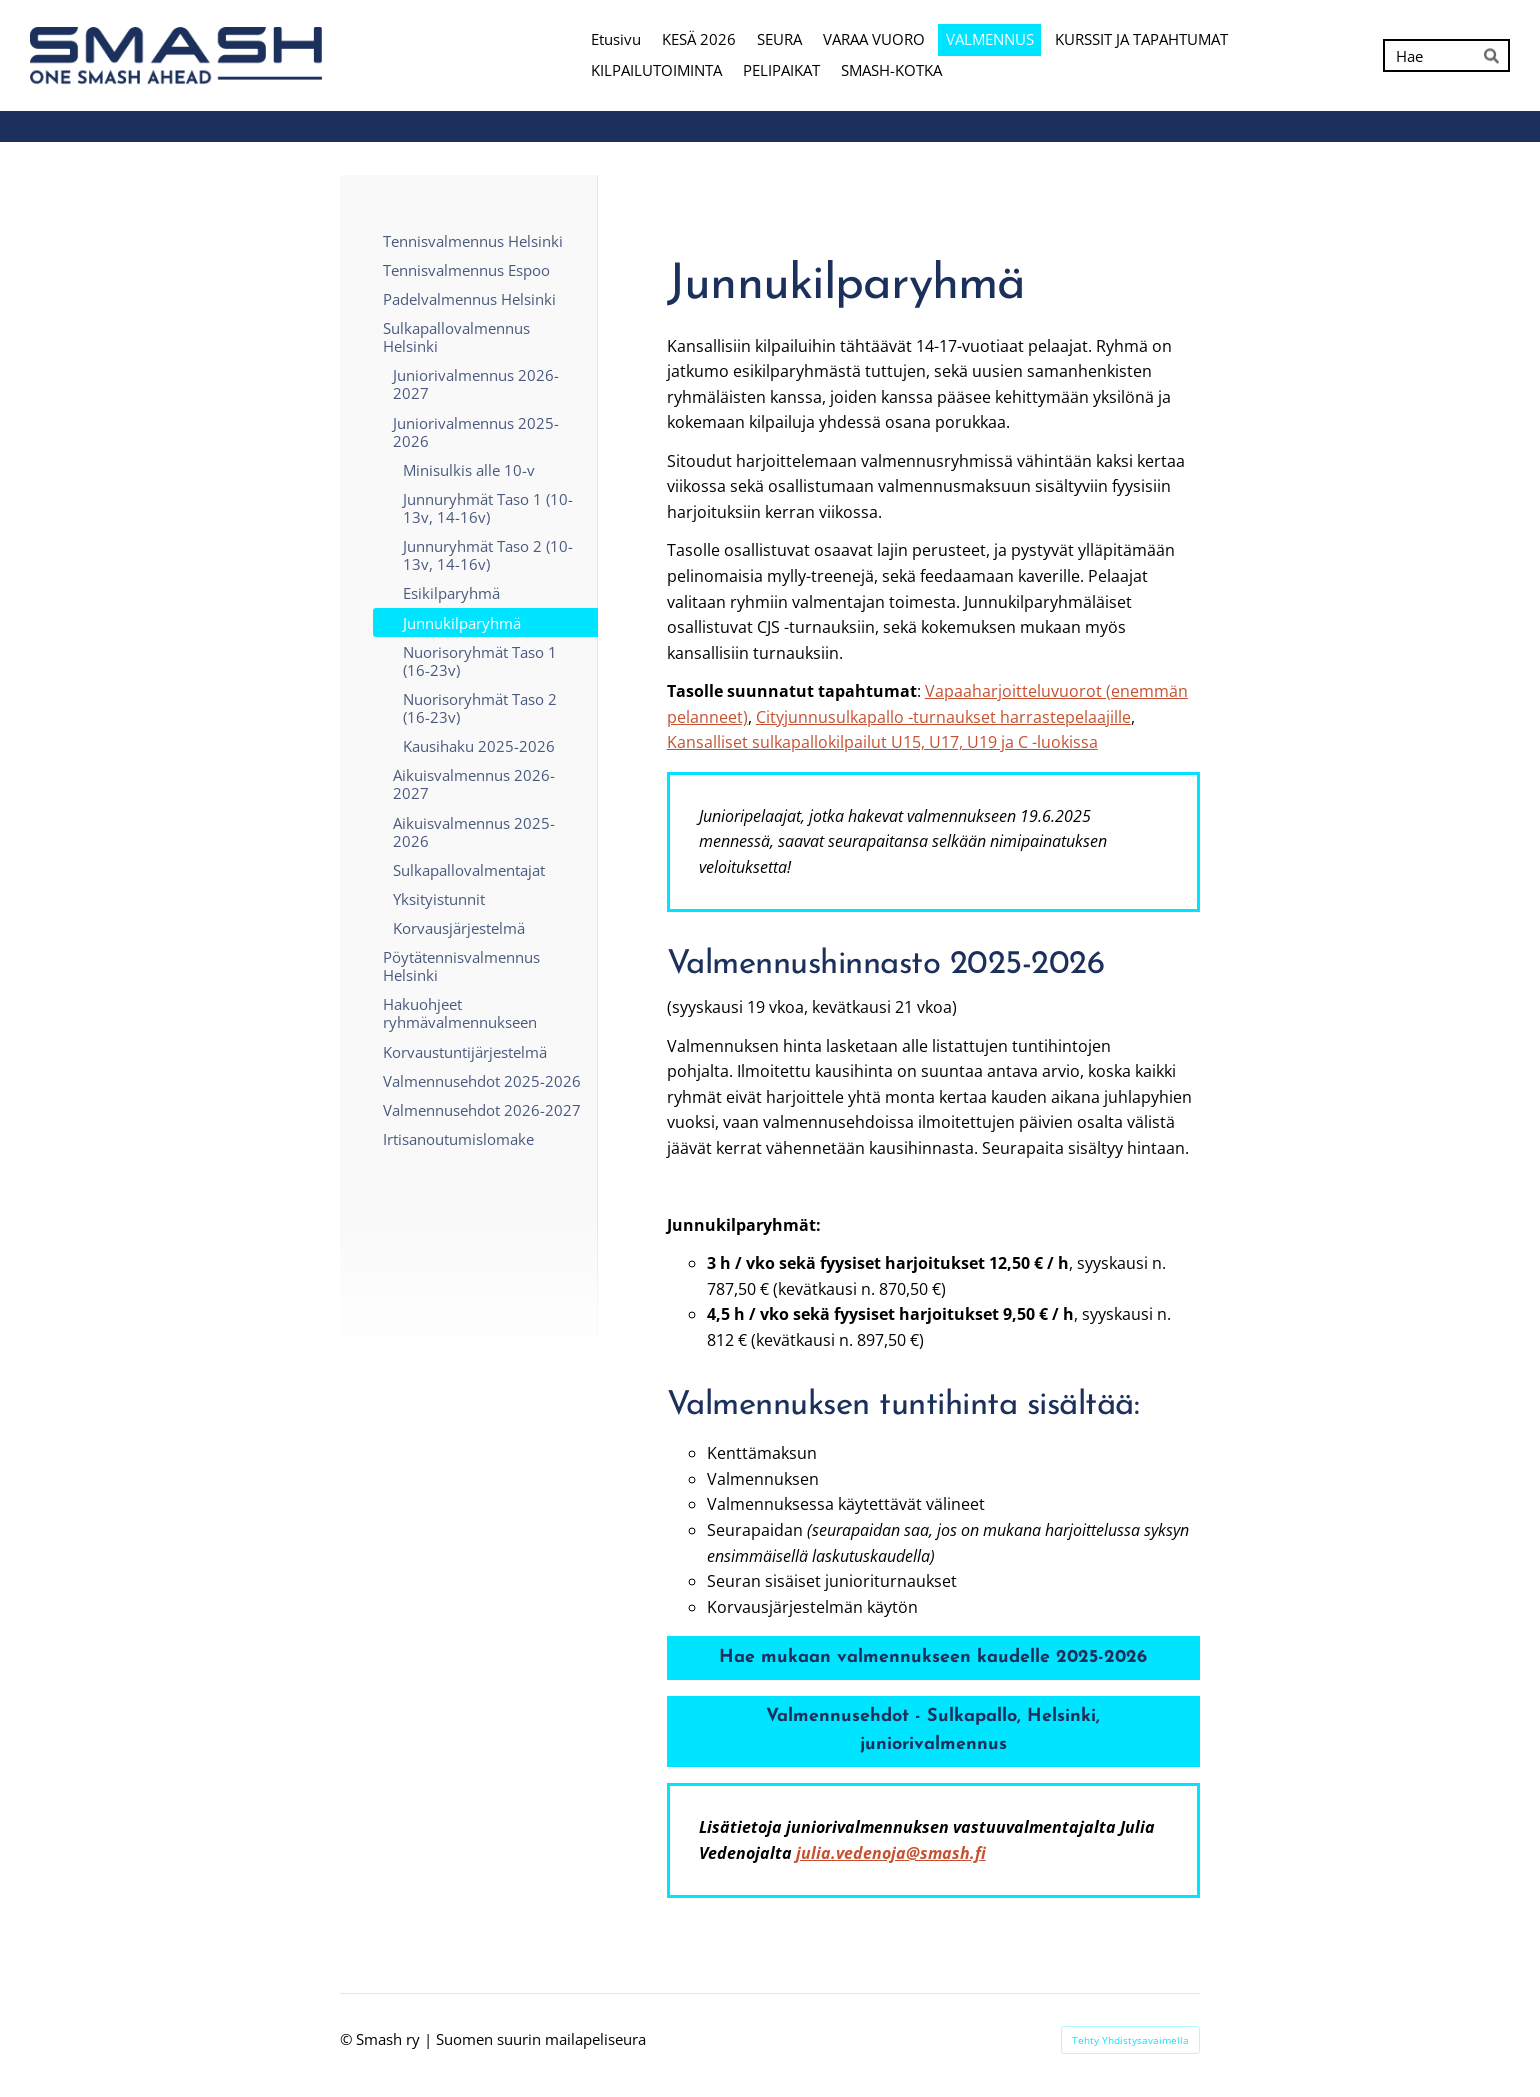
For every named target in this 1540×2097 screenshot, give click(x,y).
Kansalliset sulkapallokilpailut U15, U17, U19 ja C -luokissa (882, 742)
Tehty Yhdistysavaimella (1130, 2040)
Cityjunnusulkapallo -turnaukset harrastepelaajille (943, 717)
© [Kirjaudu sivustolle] (348, 2039)
